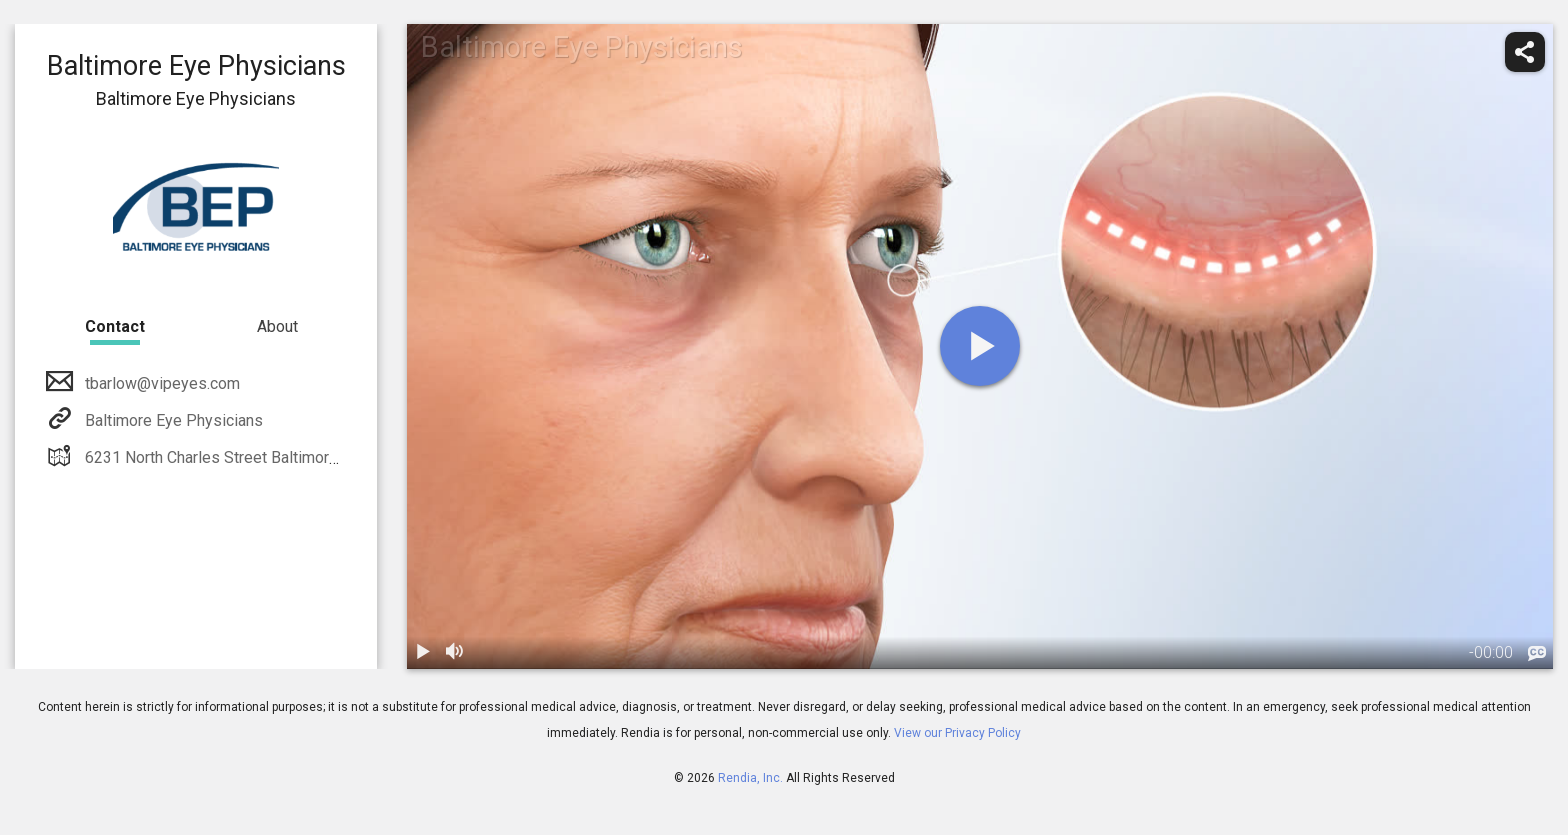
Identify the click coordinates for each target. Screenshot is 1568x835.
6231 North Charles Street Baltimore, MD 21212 (250, 457)
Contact (115, 326)
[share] (1525, 52)
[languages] (1537, 654)
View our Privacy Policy (957, 733)
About (277, 326)
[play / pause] (423, 653)
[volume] (455, 653)
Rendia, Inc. (750, 778)
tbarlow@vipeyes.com (160, 383)
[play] (980, 346)
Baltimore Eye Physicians (172, 420)
